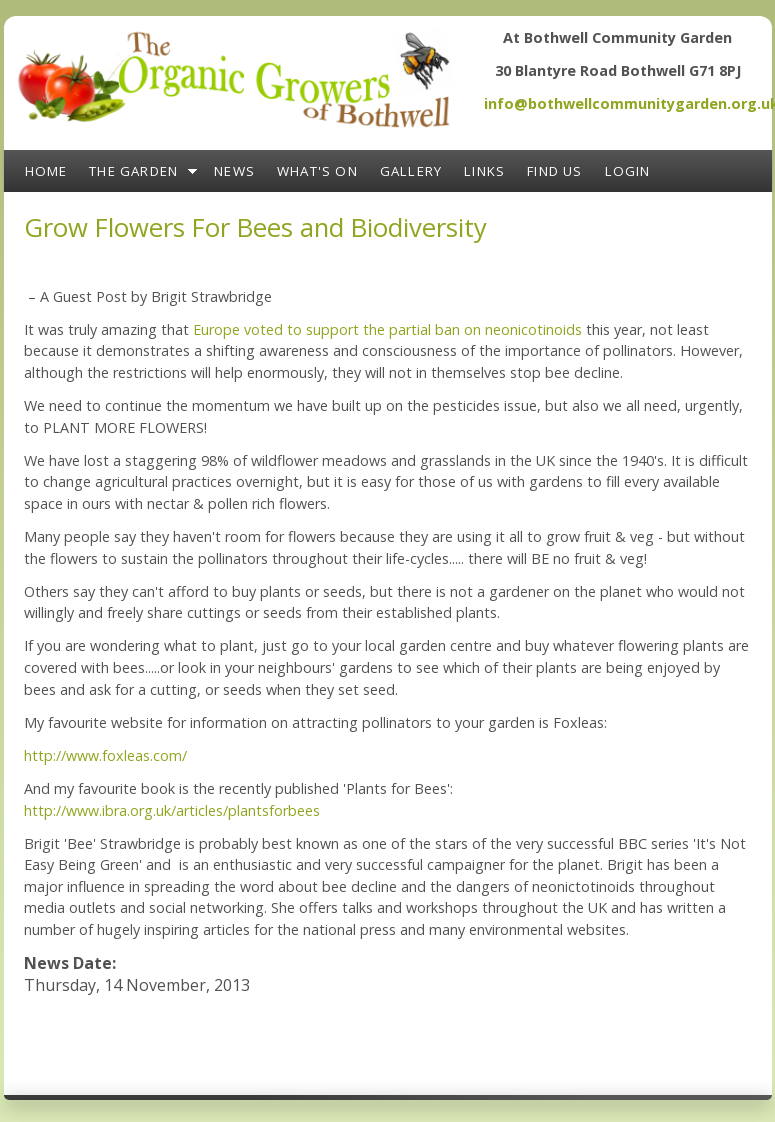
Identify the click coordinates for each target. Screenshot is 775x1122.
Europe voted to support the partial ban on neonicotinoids (387, 329)
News (234, 171)
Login (628, 171)
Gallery (411, 171)
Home (46, 171)
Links (484, 171)
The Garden (133, 171)
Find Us (554, 171)
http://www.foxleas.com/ (105, 755)
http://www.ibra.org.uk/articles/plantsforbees (172, 810)
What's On (317, 171)
